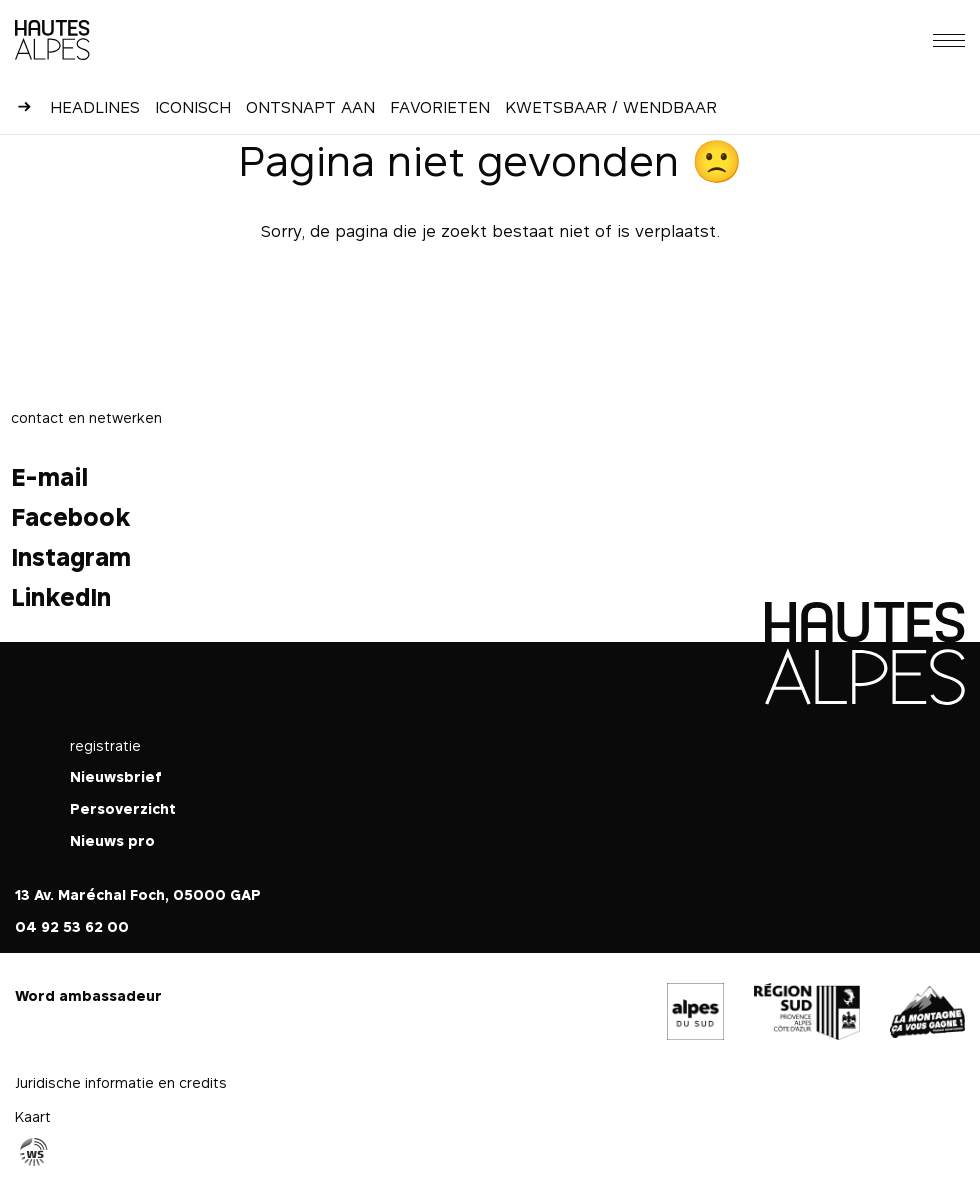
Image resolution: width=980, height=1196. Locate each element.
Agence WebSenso (34, 1152)
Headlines (95, 107)
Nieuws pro (112, 840)
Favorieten (440, 107)
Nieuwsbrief (116, 776)
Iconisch (193, 107)
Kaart (33, 1116)
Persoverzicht (123, 808)
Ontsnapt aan (310, 107)
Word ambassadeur (88, 995)
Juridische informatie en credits (121, 1082)
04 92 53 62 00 (72, 926)
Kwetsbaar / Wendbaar (611, 107)
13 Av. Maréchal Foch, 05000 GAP (138, 894)
